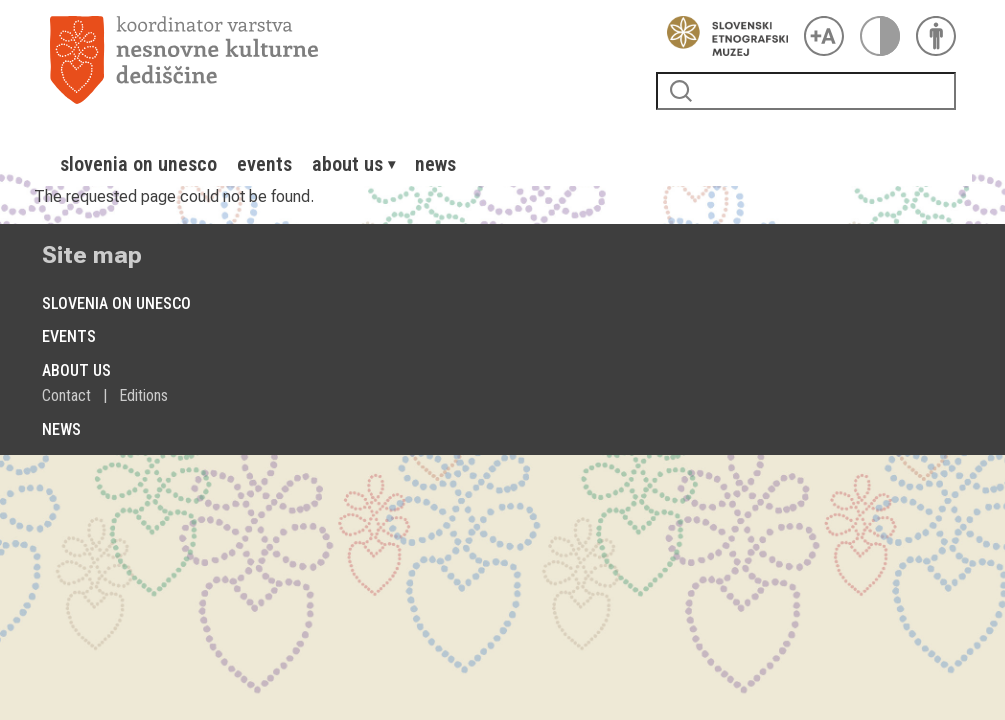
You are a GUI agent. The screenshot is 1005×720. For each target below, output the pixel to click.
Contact (66, 395)
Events (264, 164)
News (435, 164)
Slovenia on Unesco (138, 164)
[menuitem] (138, 164)
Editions (143, 395)
